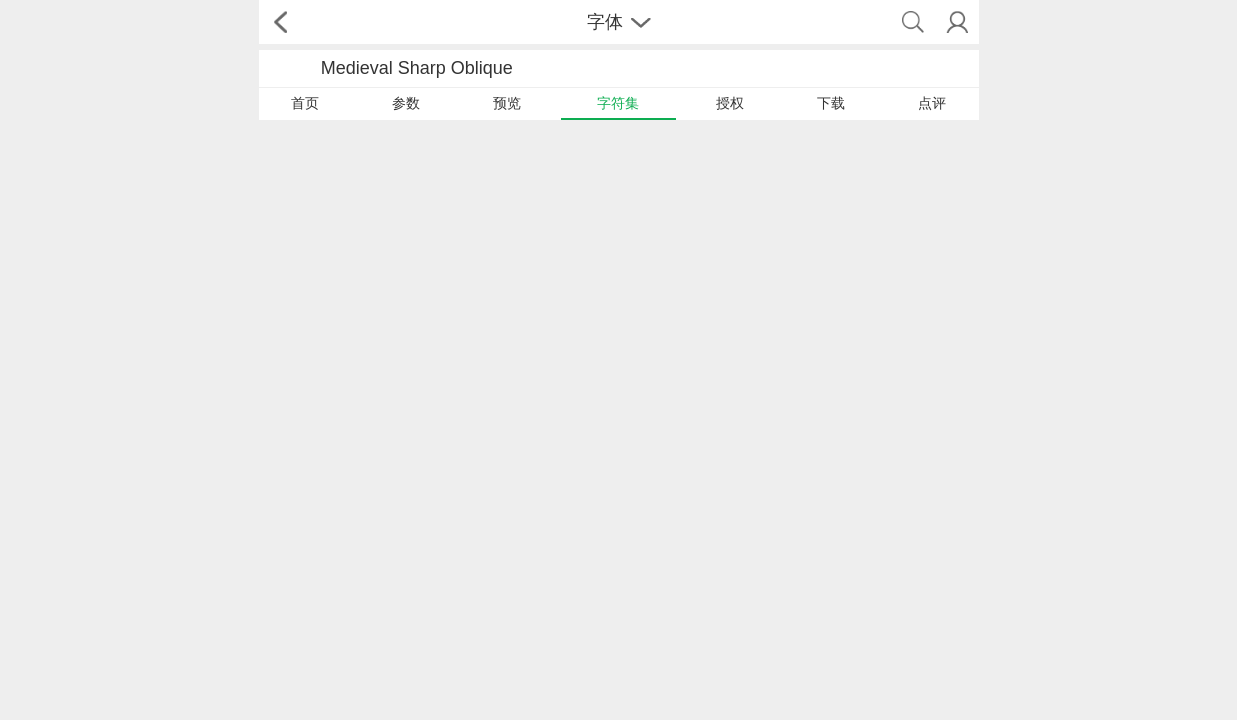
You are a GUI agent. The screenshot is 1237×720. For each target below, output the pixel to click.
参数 (406, 103)
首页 (305, 103)
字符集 (618, 103)
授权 (730, 103)
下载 (831, 103)
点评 (932, 103)
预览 (507, 103)
